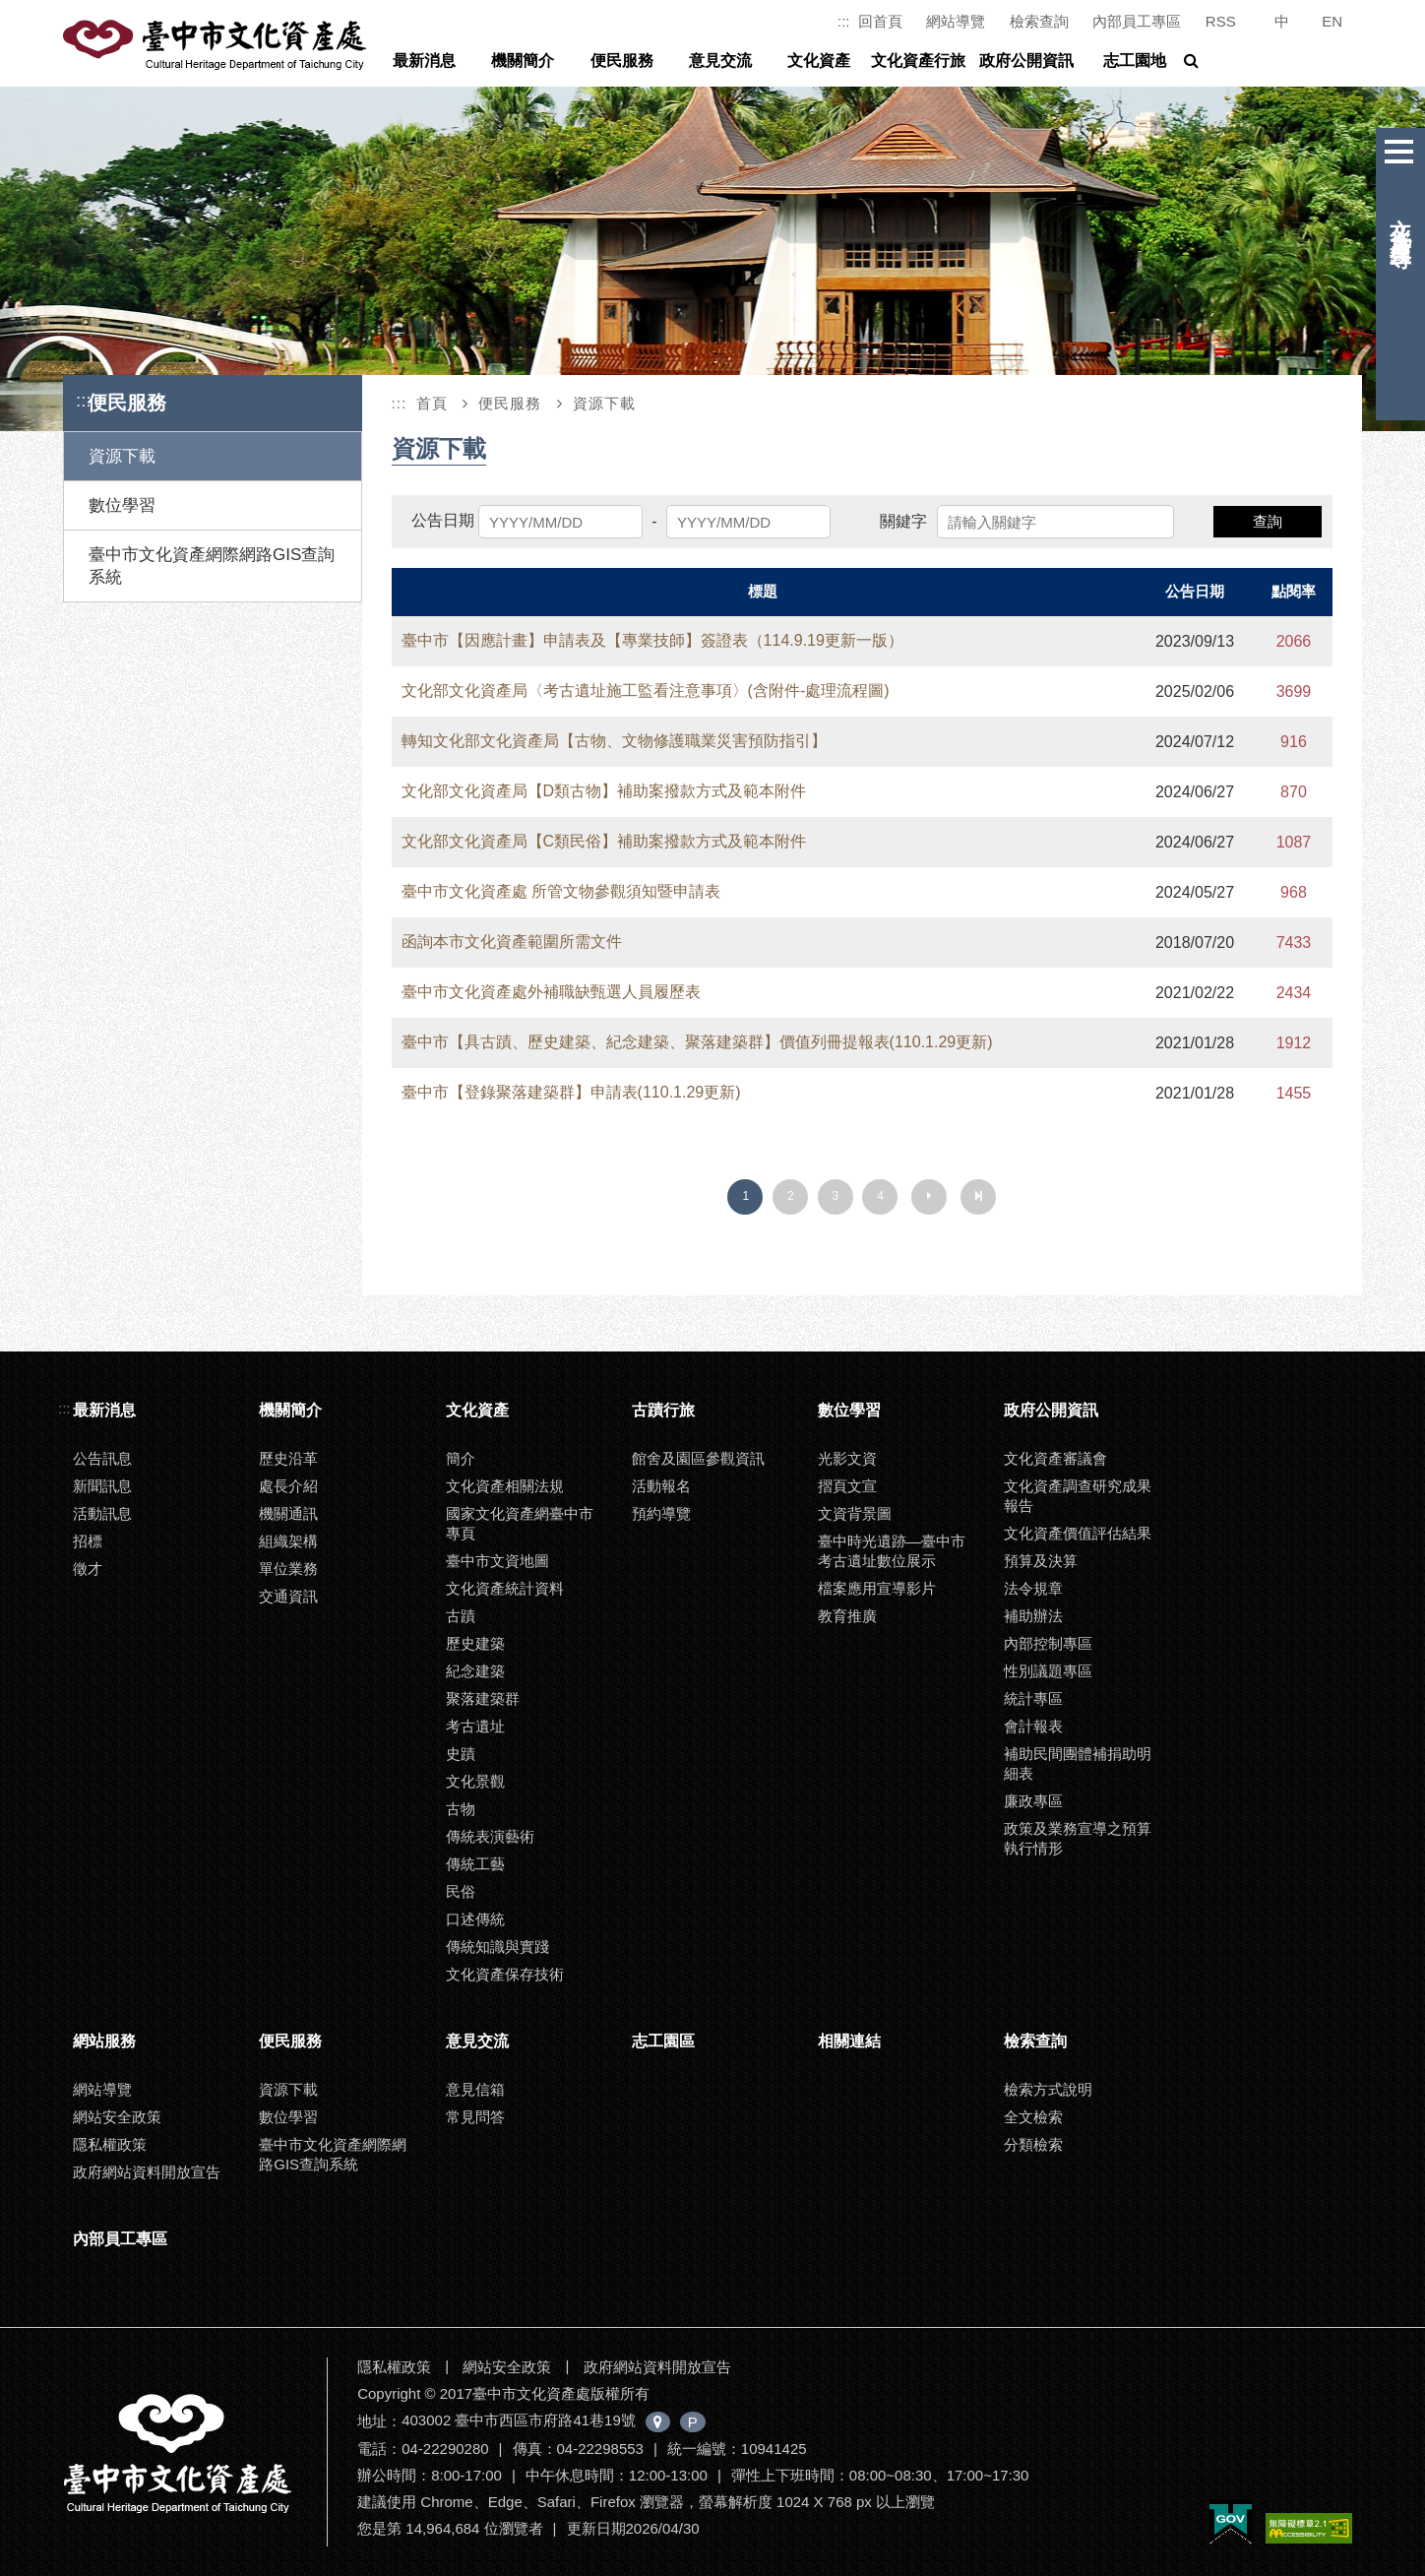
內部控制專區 (1048, 1643)
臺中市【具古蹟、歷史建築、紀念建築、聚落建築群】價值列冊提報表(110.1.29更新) (697, 1042)
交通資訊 (288, 1596)
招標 (87, 1541)
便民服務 (621, 60)
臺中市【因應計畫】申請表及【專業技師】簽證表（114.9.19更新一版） (652, 640)
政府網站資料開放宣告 (146, 2172)
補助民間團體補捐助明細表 (1077, 1763)
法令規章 (1033, 1588)
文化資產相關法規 (505, 1485)
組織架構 (288, 1541)
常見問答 (475, 2116)
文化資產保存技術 (505, 1974)
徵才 (87, 1568)
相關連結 (849, 2041)
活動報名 (661, 1485)
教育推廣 (847, 1615)
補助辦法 (1033, 1615)
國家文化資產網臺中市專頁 (519, 1523)
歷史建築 (475, 1643)
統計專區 (1033, 1698)
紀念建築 (475, 1671)
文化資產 (818, 60)
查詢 (1267, 521)
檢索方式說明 (1048, 2089)
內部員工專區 (1136, 21)
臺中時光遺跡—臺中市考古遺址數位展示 (891, 1551)
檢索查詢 (1039, 21)
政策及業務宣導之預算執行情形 (1077, 1838)
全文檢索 (1033, 2116)
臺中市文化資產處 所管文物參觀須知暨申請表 (561, 891)
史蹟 (460, 1753)
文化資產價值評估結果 (1077, 1533)
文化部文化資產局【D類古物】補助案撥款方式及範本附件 (604, 791)
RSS (1221, 21)
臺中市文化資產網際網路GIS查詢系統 (212, 566)
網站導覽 (955, 21)
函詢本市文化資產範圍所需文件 (512, 941)
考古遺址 (475, 1726)
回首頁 (880, 21)
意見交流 (720, 60)
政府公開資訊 (1026, 60)
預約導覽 (661, 1513)
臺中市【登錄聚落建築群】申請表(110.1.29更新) (571, 1092)
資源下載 (122, 456)
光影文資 (847, 1458)
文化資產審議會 (1055, 1458)
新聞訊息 (102, 1485)
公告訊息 (102, 1458)
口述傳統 (475, 1919)
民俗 (460, 1891)
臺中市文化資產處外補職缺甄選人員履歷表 (551, 991)
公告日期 (442, 520)
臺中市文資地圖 (497, 1560)
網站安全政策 (117, 2116)
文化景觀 (475, 1781)
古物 (460, 1808)
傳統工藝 (475, 1863)
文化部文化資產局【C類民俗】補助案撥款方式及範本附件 (604, 841)
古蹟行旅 (663, 1410)
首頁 (432, 403)
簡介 (460, 1458)
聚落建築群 (483, 1698)
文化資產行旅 (918, 60)
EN (1332, 21)
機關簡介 (522, 60)
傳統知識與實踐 (497, 1946)
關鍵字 (903, 521)
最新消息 (424, 60)
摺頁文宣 (847, 1485)
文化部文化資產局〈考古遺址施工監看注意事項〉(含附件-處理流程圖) (646, 690)
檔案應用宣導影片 (877, 1588)
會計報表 (1033, 1726)
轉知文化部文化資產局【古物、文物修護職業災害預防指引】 (614, 740)
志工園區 (663, 2041)
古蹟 (460, 1615)
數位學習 (122, 505)
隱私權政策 (110, 2144)
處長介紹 (288, 1485)
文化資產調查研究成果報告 (1077, 1495)
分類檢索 (1033, 2144)
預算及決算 (1041, 1560)
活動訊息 (102, 1513)
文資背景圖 (855, 1513)
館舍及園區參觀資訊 (698, 1458)
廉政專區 (1033, 1800)
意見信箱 (475, 2089)
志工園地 (1134, 60)
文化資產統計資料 (505, 1588)
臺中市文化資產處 (216, 45)
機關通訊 (288, 1513)
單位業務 (288, 1568)
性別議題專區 (1048, 1671)
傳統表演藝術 (490, 1836)
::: (843, 21)
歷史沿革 (288, 1458)
